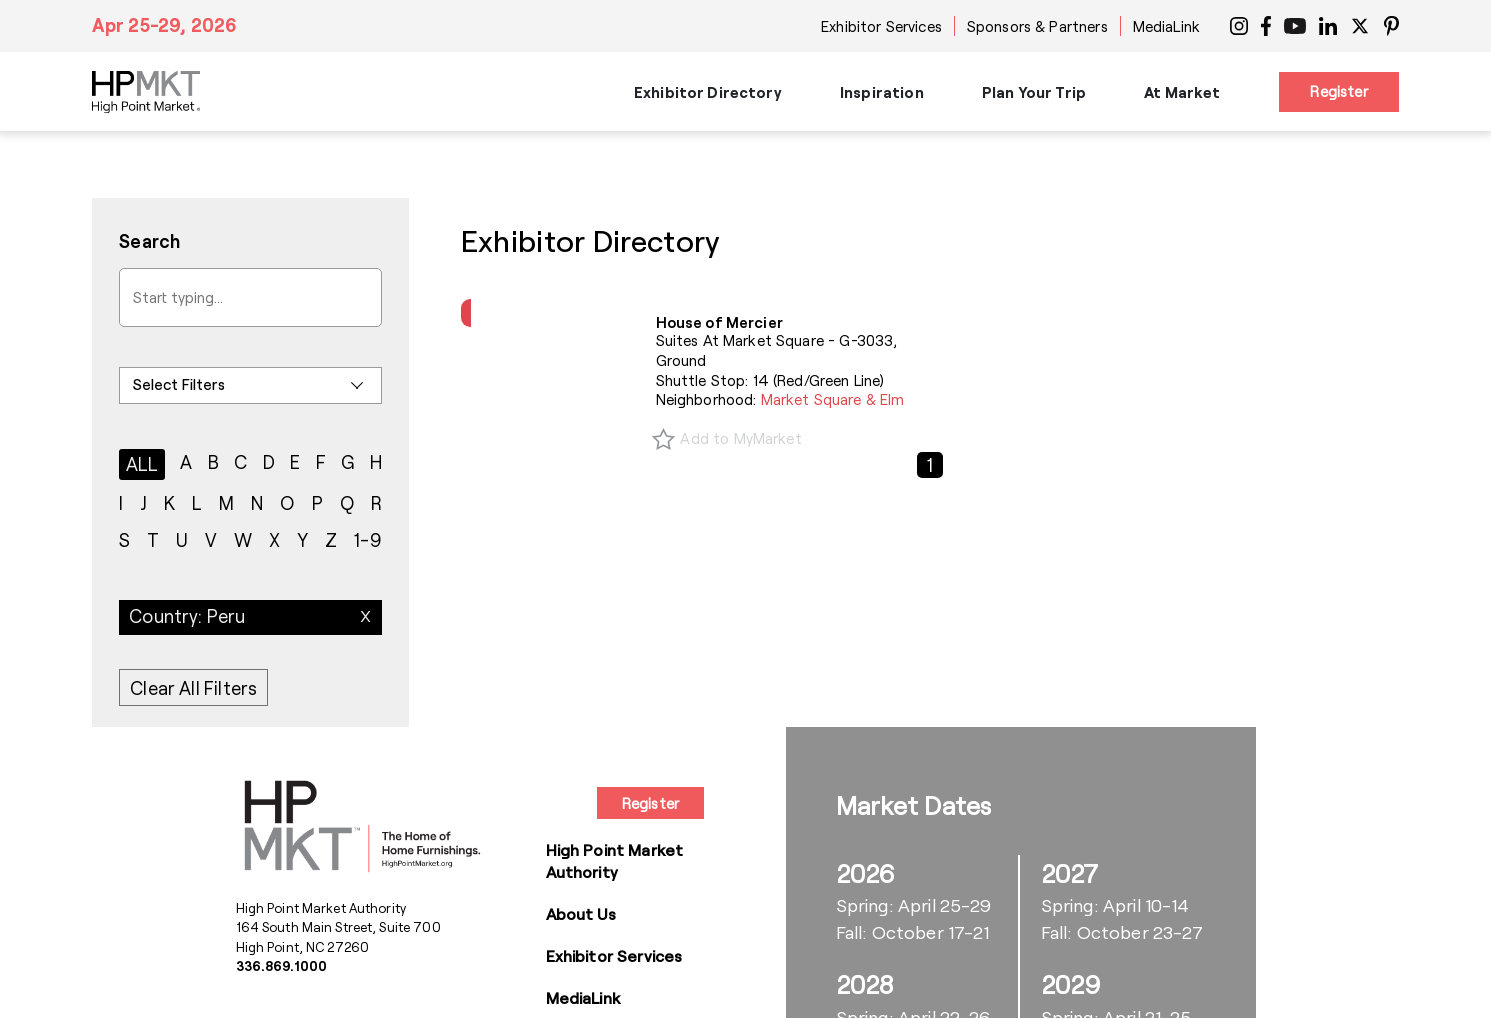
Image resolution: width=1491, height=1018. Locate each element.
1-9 (368, 540)
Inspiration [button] (882, 92)
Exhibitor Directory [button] (708, 92)
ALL (142, 464)
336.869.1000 (282, 966)
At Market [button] (1182, 92)
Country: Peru (187, 616)
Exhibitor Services (881, 26)
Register (1338, 91)
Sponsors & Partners (1037, 26)
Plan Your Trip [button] (1034, 92)
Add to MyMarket (740, 438)
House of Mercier (719, 322)
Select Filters (179, 384)
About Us (581, 913)
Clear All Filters (193, 688)
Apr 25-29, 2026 (165, 25)
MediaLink (1166, 26)
